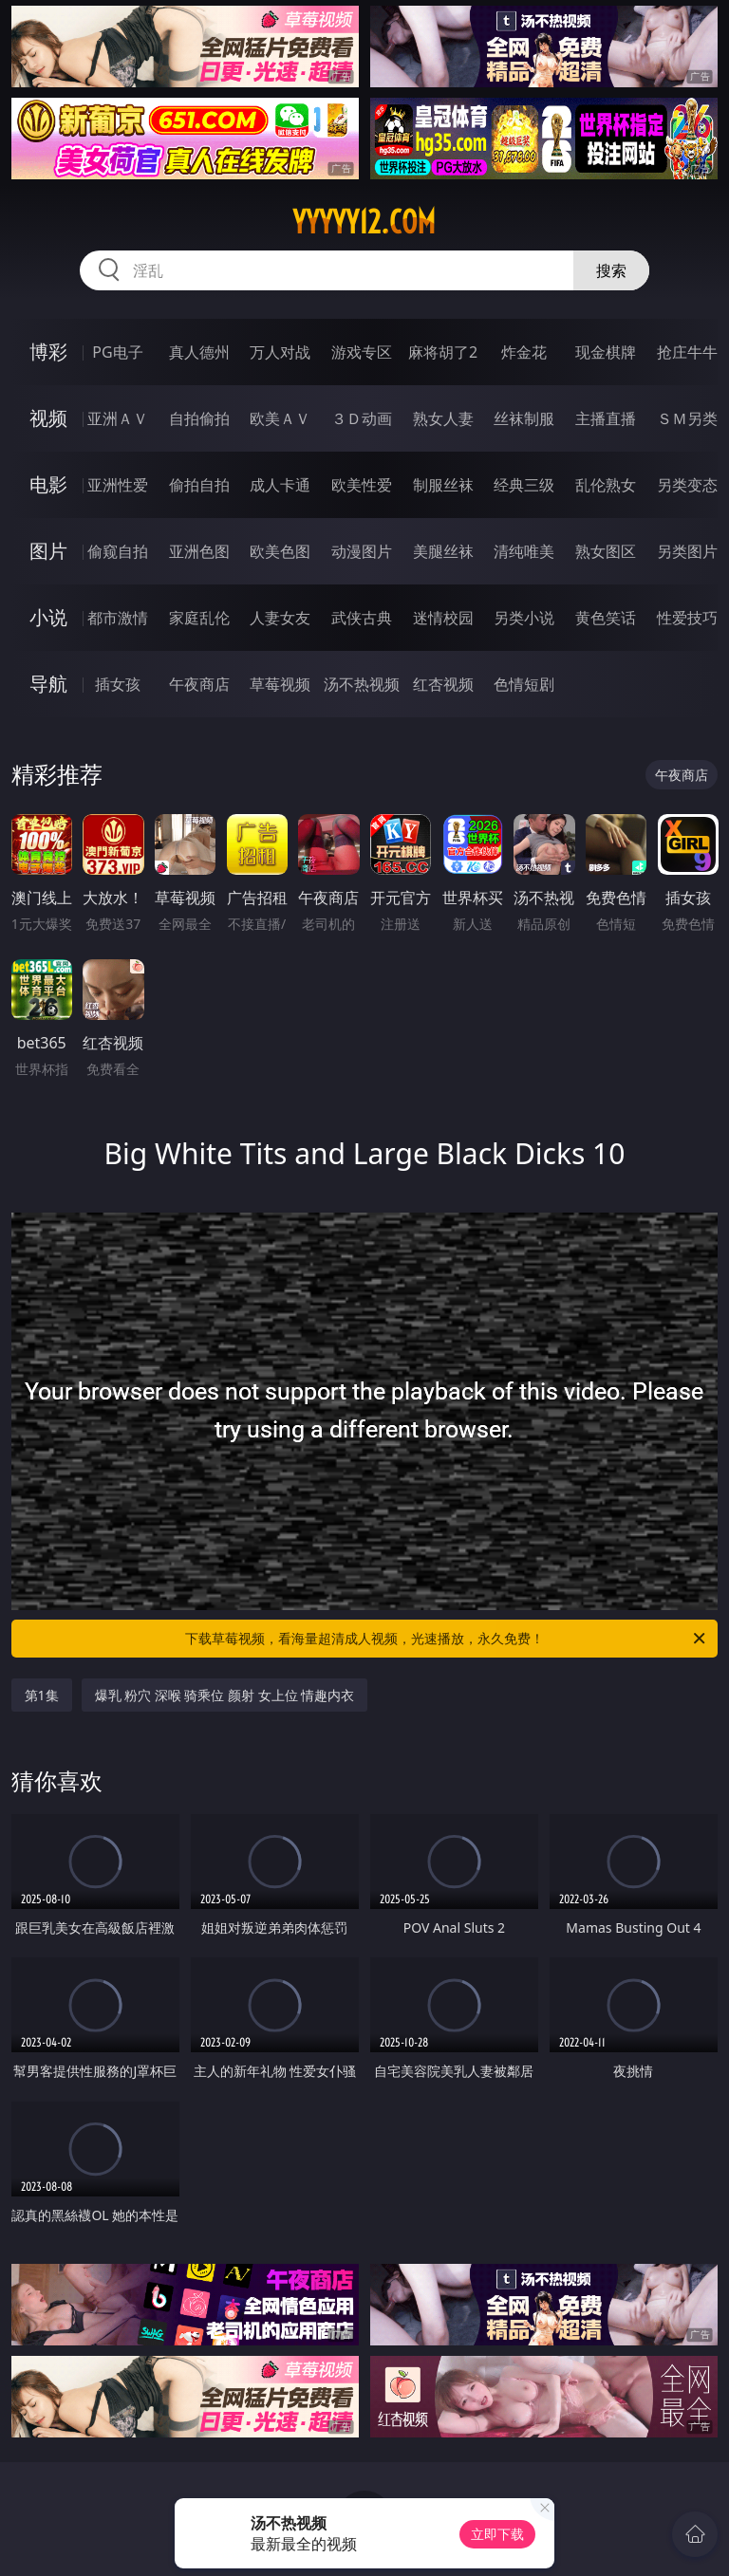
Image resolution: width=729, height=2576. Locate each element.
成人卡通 (280, 484)
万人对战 (280, 352)
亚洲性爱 (117, 484)
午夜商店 (199, 684)
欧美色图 (280, 551)
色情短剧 (524, 684)
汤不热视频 (362, 684)
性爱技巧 (687, 617)
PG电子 (117, 352)
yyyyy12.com (364, 222)
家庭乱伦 (199, 617)
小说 (48, 617)
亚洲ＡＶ (117, 418)
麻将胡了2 (442, 352)
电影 (48, 484)
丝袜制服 (524, 418)
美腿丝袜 (443, 551)
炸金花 (524, 352)
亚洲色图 (199, 551)
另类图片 (687, 551)
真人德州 (199, 352)
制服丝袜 (443, 484)
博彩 (48, 351)
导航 (48, 683)
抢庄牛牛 (687, 352)
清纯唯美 (524, 551)
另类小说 (524, 617)
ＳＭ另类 (687, 418)
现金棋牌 (605, 352)
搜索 (611, 270)
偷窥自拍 (117, 551)
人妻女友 (280, 617)
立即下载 (497, 2534)
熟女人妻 (443, 418)
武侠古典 (361, 617)
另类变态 (687, 484)
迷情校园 (443, 617)
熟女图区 (605, 551)
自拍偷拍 (199, 418)
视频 (48, 418)
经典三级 (524, 484)
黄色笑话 (605, 617)
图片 (48, 551)
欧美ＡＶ (280, 418)
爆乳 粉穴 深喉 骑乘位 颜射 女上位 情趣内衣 (225, 1695)
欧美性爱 (361, 484)
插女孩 (117, 684)
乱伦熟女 (605, 484)
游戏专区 (361, 352)
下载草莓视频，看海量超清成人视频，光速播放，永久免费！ (446, 1638)
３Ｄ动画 (361, 418)
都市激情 (117, 617)
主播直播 (605, 418)
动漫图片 (361, 551)
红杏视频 (443, 684)
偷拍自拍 (199, 484)
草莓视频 (280, 684)
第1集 (42, 1695)
